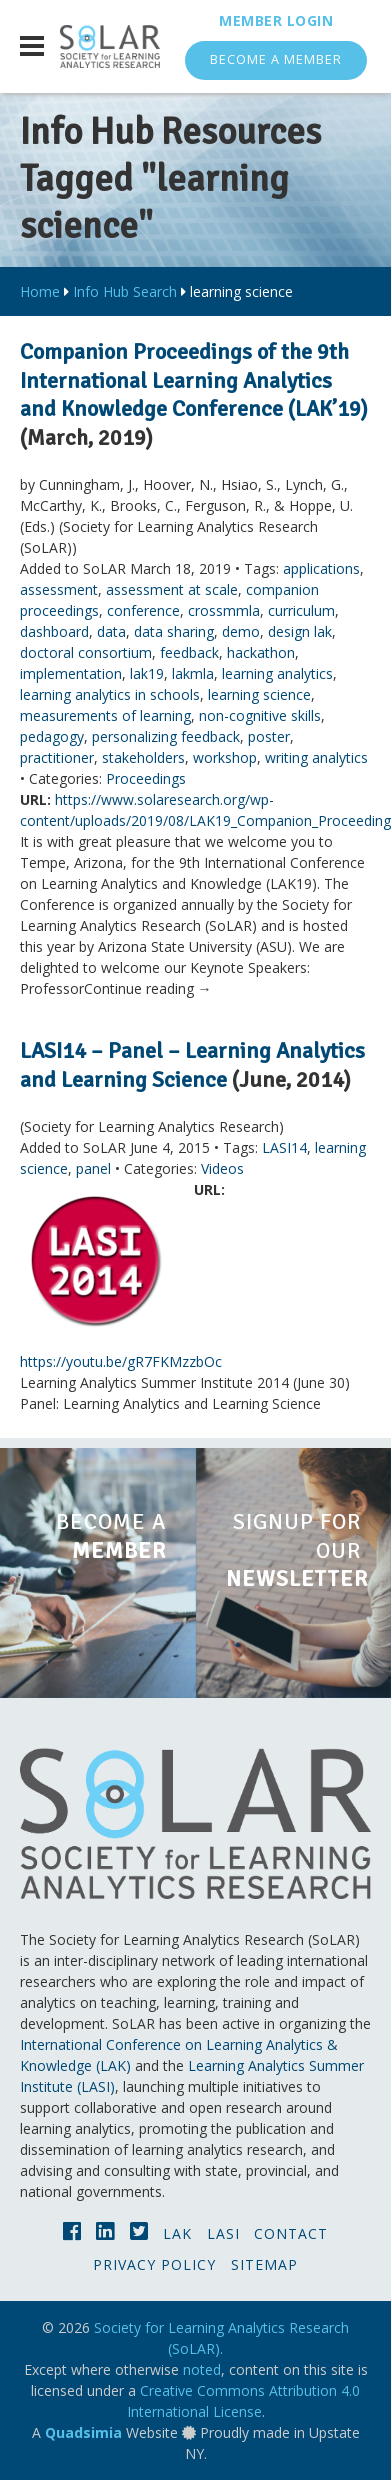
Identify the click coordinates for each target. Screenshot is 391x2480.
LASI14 (284, 1147)
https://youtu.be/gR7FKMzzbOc (121, 1361)
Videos (222, 1168)
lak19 (147, 673)
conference (143, 610)
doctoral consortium (86, 652)
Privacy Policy (154, 2264)
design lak (300, 631)
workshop (225, 757)
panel (93, 1168)
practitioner (57, 757)
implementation (71, 673)
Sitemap (264, 2264)
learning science (259, 694)
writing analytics (316, 757)
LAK (177, 2233)
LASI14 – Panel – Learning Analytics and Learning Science (192, 1065)
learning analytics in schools (110, 694)
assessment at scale (172, 589)
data (111, 631)
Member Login (276, 20)
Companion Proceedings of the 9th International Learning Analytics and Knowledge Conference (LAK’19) (194, 380)
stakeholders (143, 757)
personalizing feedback (166, 736)
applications (321, 568)
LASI (223, 2233)
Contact (291, 2233)
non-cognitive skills (260, 715)
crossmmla (224, 610)
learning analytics (277, 673)
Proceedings (146, 778)
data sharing (174, 631)
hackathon (261, 652)
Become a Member (276, 59)
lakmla (193, 673)
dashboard (54, 631)
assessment (59, 589)
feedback (189, 652)
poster (269, 736)
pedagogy (52, 736)
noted (202, 2369)
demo (241, 631)
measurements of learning (105, 715)
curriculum (301, 610)
